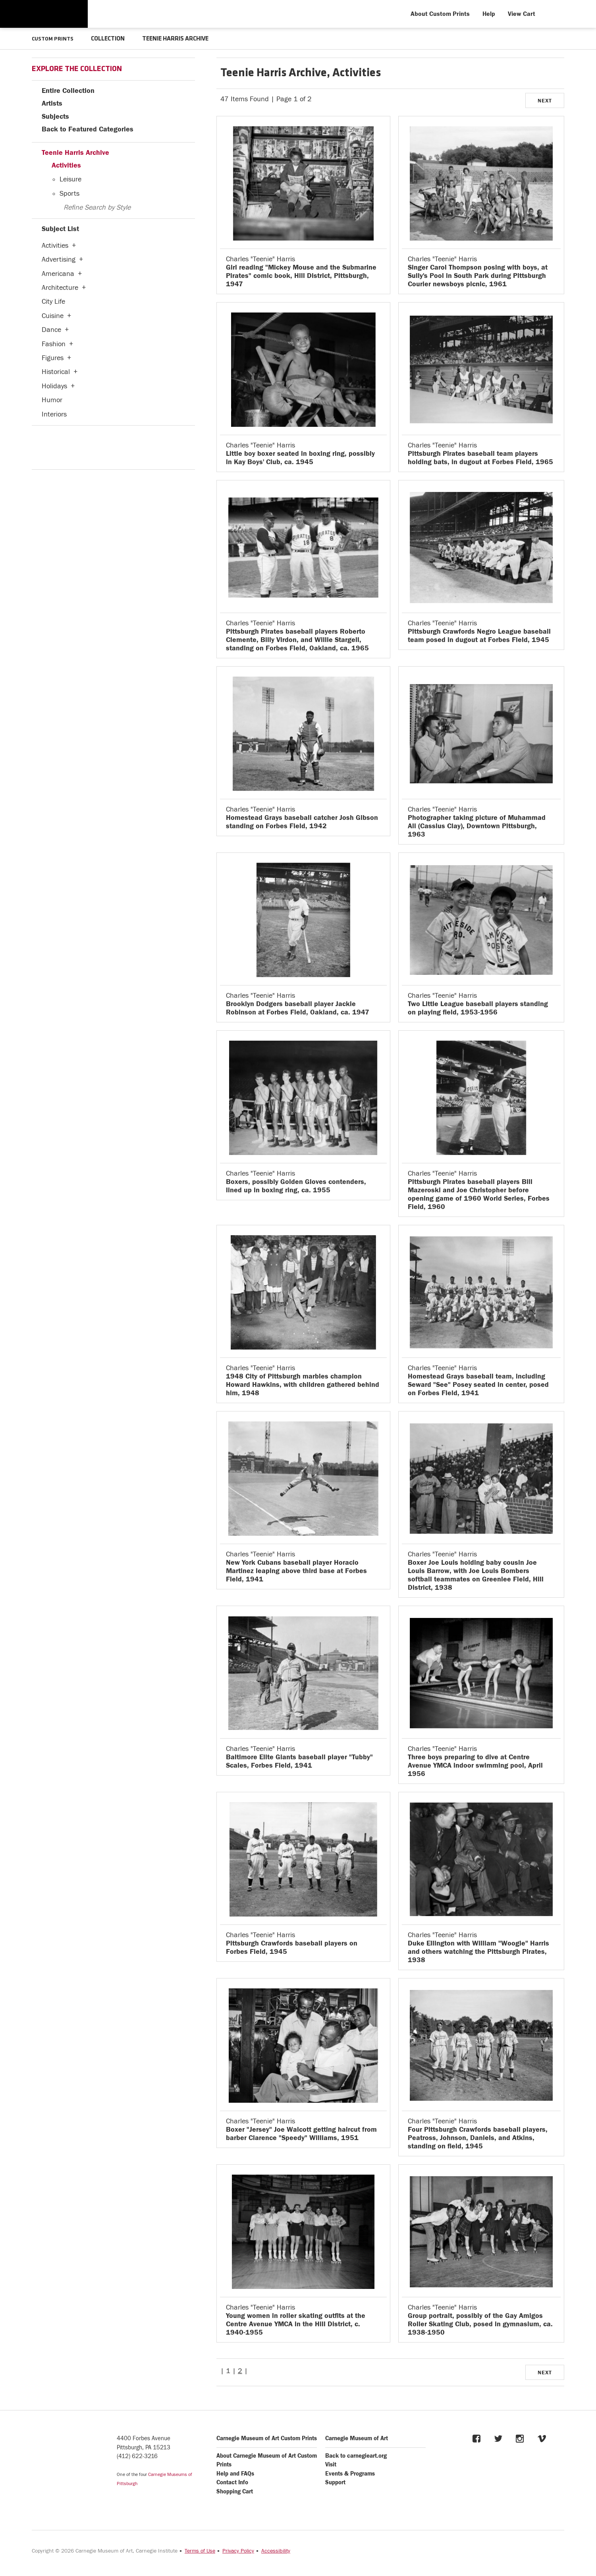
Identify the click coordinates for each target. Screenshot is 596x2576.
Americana (58, 273)
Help (488, 13)
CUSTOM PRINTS (55, 39)
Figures (53, 357)
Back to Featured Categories (87, 129)
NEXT (545, 100)
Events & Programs (350, 2473)
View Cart (521, 13)
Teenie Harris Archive (75, 152)
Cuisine (53, 315)
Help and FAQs (235, 2473)
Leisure (70, 179)
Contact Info (232, 2482)
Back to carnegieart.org (356, 2455)
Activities (66, 165)
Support (335, 2482)
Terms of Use (200, 2550)
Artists (52, 103)
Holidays (54, 386)
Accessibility (275, 2550)
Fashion (54, 343)
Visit (330, 2464)
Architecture (60, 287)
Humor (52, 399)
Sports (69, 193)
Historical (56, 371)
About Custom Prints (440, 13)
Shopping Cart (234, 2491)
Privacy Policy (238, 2550)
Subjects (55, 116)
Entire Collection (68, 90)
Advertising (58, 259)
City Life (53, 301)
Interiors (54, 414)
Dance (51, 329)
